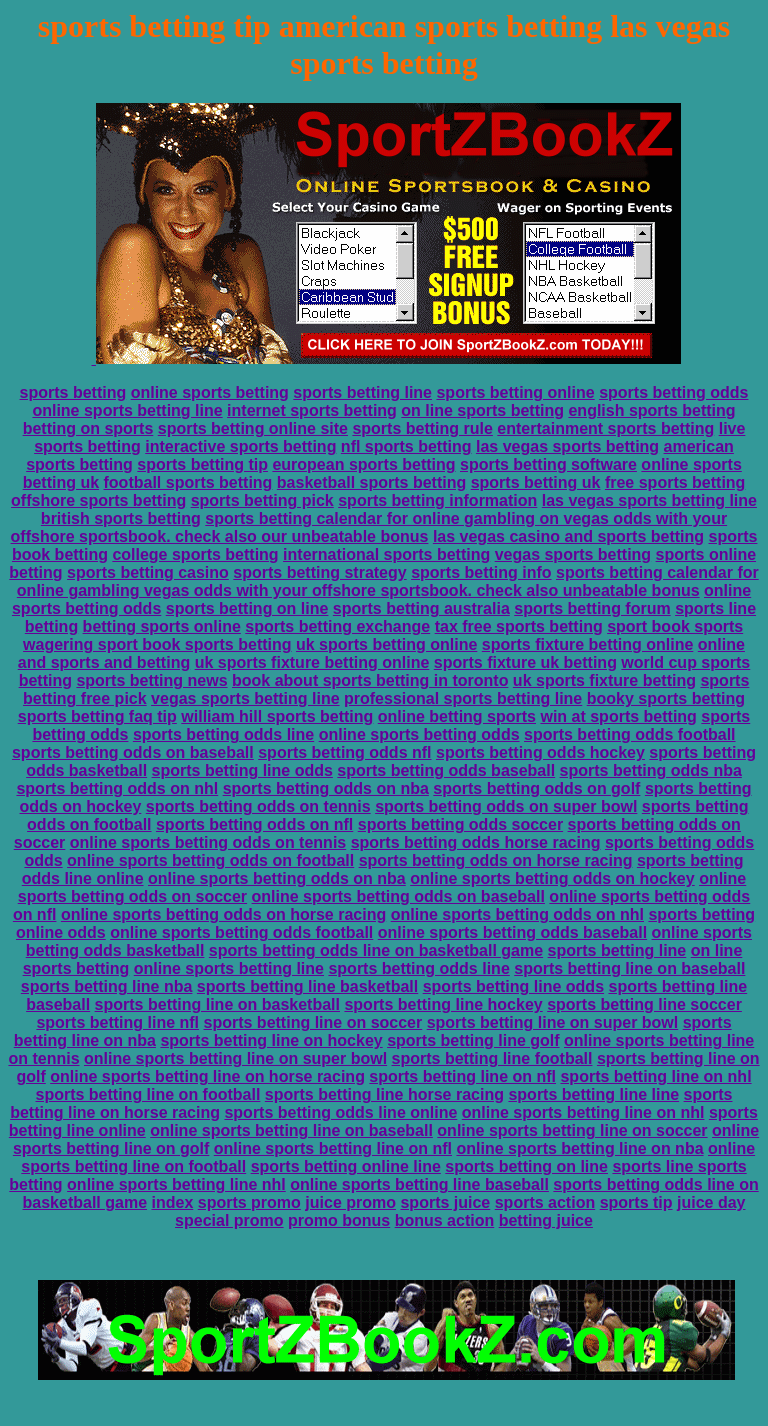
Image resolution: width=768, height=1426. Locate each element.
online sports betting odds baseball (512, 932)
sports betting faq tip (97, 716)
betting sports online (162, 626)
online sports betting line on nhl (583, 1112)
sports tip (636, 1202)
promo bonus (339, 1220)
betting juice (546, 1220)
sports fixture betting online (588, 644)
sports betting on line (247, 608)
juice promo (350, 1202)
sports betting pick (262, 500)
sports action (545, 1202)
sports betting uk (536, 482)
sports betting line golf (473, 1040)
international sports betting (386, 554)
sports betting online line (346, 1166)
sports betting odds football (630, 734)
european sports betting (363, 464)
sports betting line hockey (443, 1004)
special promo (229, 1220)
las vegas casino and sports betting (568, 536)
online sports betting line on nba (579, 1148)
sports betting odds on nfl (254, 824)
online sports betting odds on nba (277, 878)
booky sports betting (666, 698)
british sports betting (121, 518)
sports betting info (481, 572)
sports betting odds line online (340, 1112)
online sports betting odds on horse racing (223, 914)
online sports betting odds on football (210, 860)
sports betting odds (673, 392)
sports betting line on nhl (655, 1076)
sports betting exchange (337, 626)
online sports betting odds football (241, 932)
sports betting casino (148, 572)
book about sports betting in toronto (370, 680)
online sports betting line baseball (419, 1184)
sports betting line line (593, 1094)
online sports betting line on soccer (572, 1130)
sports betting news (151, 680)
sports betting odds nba (651, 770)
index (172, 1202)
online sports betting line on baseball (291, 1130)
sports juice (445, 1202)
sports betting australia (421, 608)
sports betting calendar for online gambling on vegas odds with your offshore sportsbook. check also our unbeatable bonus (369, 527)
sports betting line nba (107, 986)
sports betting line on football (148, 1094)
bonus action (445, 1220)
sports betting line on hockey (271, 1040)
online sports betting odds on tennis (208, 842)
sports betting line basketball (307, 986)
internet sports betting (312, 410)
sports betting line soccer (644, 1004)
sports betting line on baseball (629, 968)
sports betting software (548, 464)
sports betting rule (422, 428)
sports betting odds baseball (446, 770)
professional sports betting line (463, 698)
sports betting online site (253, 428)
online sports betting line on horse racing (207, 1076)
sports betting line (362, 392)
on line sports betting (482, 410)
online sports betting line (127, 410)
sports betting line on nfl (462, 1076)
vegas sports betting (573, 554)
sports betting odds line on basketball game (376, 950)
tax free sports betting (519, 626)
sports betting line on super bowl (553, 1022)
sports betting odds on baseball (133, 752)
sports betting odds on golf (536, 788)
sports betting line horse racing (384, 1094)
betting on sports (88, 428)
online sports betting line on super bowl (235, 1058)
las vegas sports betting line (649, 500)
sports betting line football (492, 1058)
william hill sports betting (277, 716)
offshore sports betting (98, 500)
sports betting (73, 392)
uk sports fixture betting (604, 680)
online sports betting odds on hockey (552, 878)
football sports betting (188, 482)
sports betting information (437, 500)
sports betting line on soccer (313, 1022)
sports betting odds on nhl (117, 788)
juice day (711, 1202)
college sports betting (195, 554)
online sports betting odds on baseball (398, 896)
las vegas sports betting (567, 446)
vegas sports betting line (245, 698)
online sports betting (210, 392)
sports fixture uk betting (525, 662)
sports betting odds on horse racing (496, 860)
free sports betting (675, 482)
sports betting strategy (319, 572)
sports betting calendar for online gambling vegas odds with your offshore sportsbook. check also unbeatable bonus (388, 581)
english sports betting (651, 410)
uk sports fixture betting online (312, 662)
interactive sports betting (240, 446)
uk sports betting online (386, 644)
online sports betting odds (419, 734)
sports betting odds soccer (460, 824)
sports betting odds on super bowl (506, 806)
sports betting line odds (242, 770)
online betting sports (457, 716)
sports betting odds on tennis (258, 806)
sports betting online (515, 392)
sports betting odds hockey (540, 752)
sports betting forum (592, 608)
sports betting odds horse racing (476, 842)
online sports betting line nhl (176, 1184)
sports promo (249, 1202)
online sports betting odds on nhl (517, 914)
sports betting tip (202, 464)
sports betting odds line (223, 734)
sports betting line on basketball (217, 1004)
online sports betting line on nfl (333, 1148)
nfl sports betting (406, 446)
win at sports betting (618, 716)
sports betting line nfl (117, 1022)
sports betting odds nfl (344, 752)
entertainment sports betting (605, 428)
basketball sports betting (371, 482)
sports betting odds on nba (326, 788)
